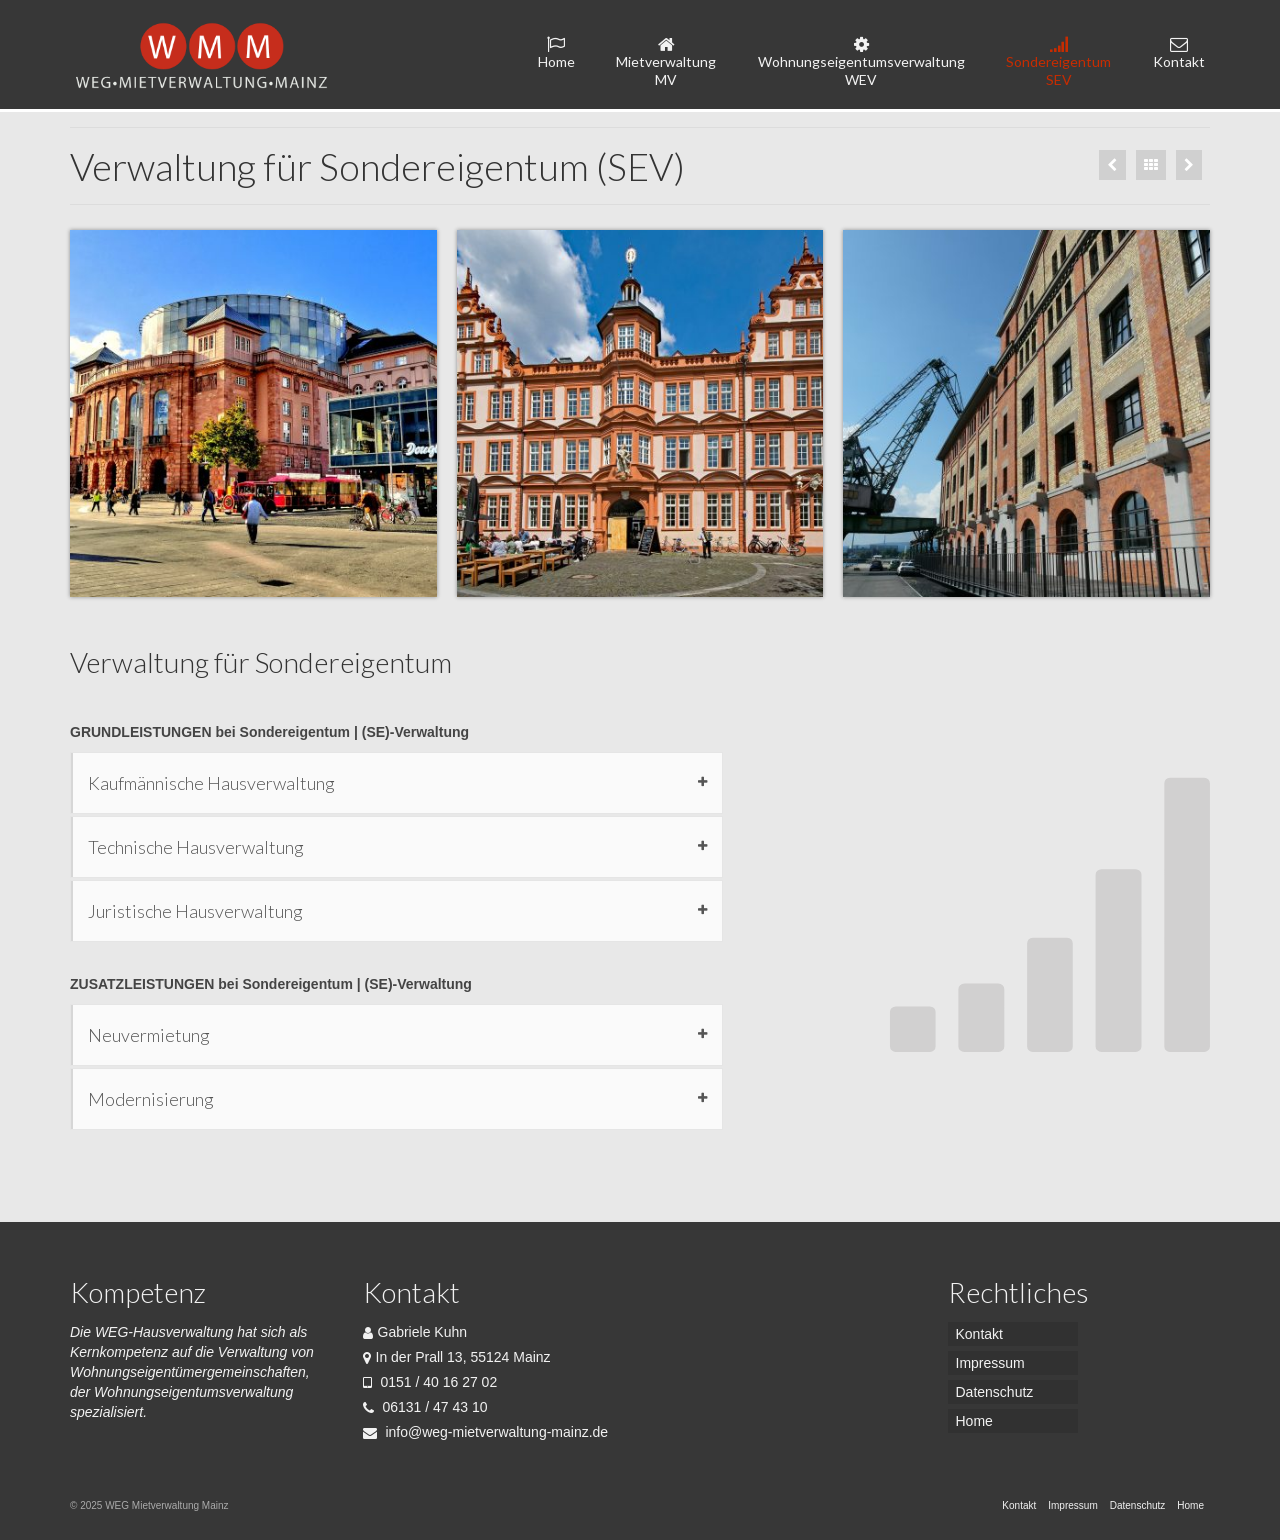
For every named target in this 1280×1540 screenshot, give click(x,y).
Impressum (990, 1363)
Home (556, 52)
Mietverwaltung (666, 61)
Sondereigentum (1059, 61)
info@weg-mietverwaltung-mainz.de (486, 1432)
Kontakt (1179, 52)
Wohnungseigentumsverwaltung (861, 61)
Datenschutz (995, 1392)
